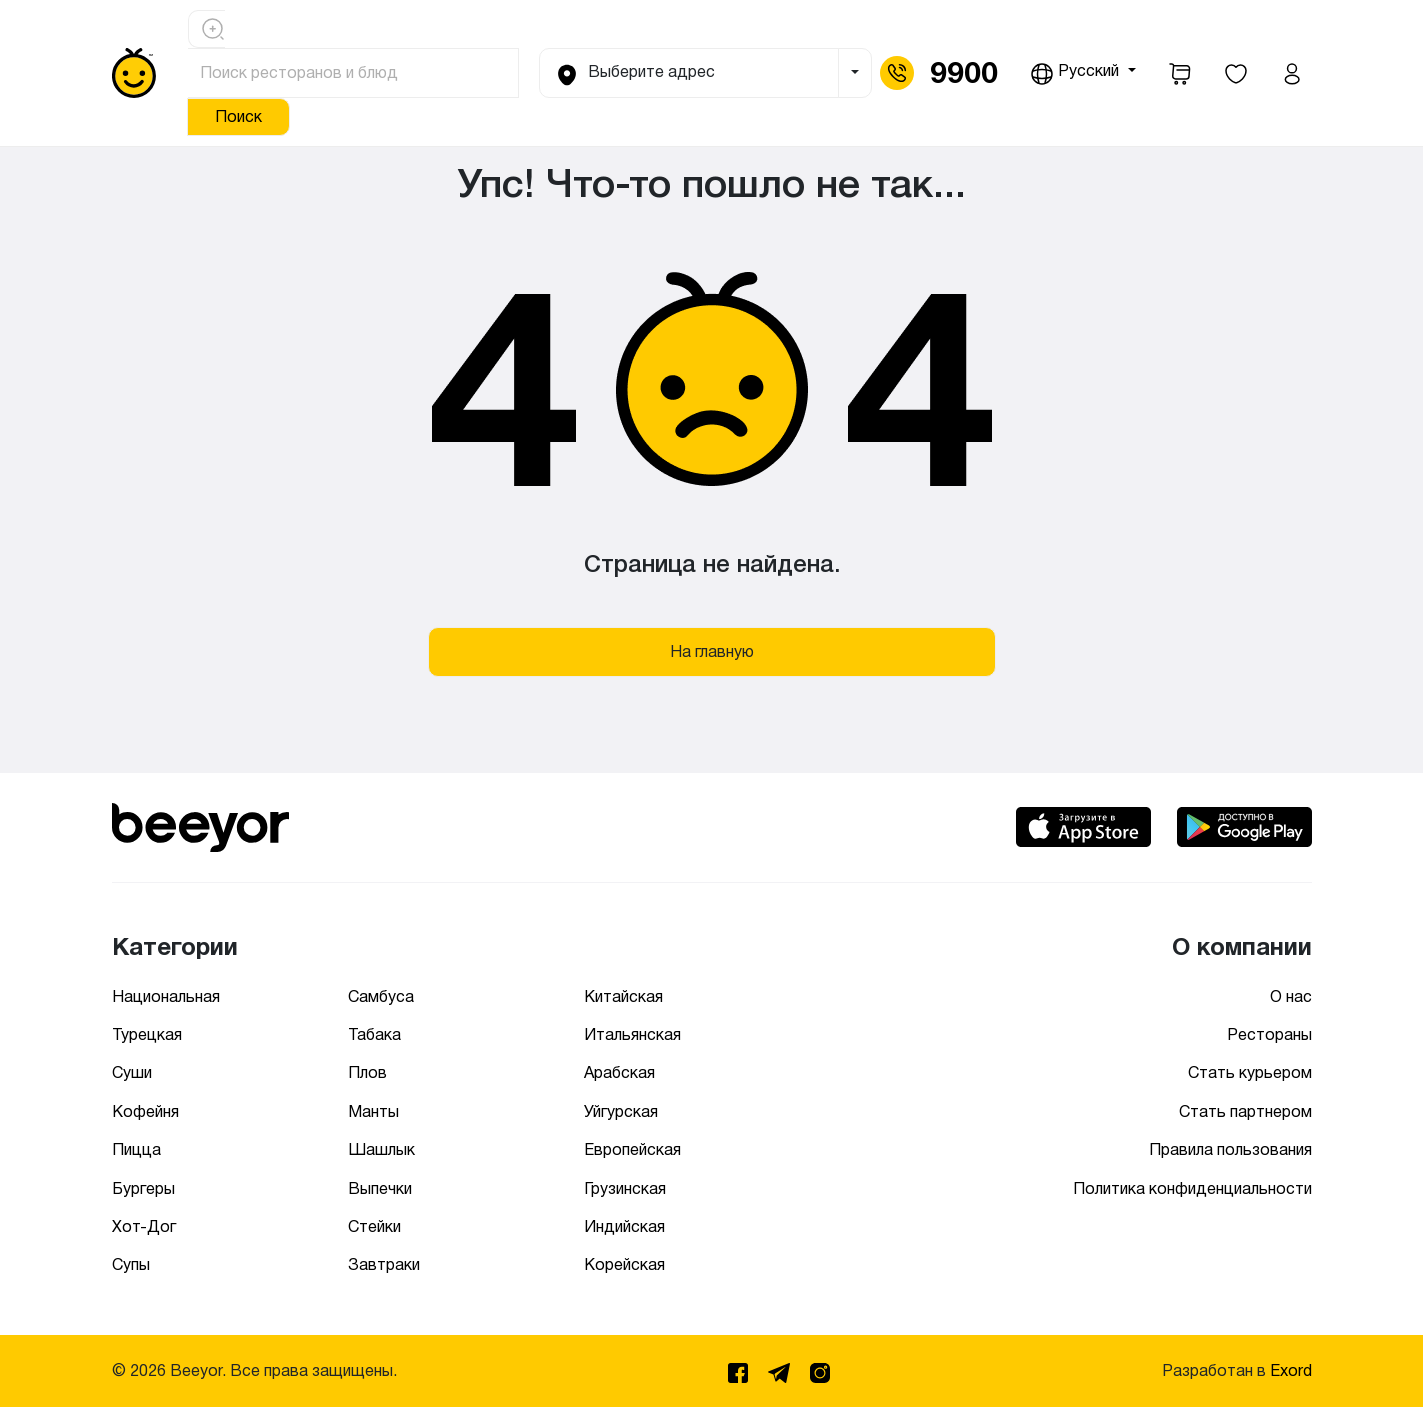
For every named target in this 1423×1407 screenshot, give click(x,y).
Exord (1291, 1370)
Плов (367, 1072)
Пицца (136, 1149)
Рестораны (1269, 1034)
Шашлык (381, 1149)
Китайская (623, 996)
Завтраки (384, 1264)
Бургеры (143, 1188)
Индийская (624, 1226)
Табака (374, 1034)
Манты (373, 1111)
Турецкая (147, 1034)
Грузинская (625, 1188)
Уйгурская (621, 1111)
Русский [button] (1076, 74)
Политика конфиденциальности (1192, 1188)
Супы (131, 1264)
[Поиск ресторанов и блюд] (354, 73)
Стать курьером (1250, 1072)
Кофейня (145, 1111)
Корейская (624, 1264)
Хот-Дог (144, 1226)
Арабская (619, 1072)
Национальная (166, 996)
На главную (712, 651)
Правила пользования (1230, 1149)
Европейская (632, 1149)
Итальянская (632, 1034)
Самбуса (381, 996)
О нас (1291, 996)
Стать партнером (1245, 1111)
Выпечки (380, 1188)
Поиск (238, 116)
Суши (132, 1072)
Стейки (374, 1226)
